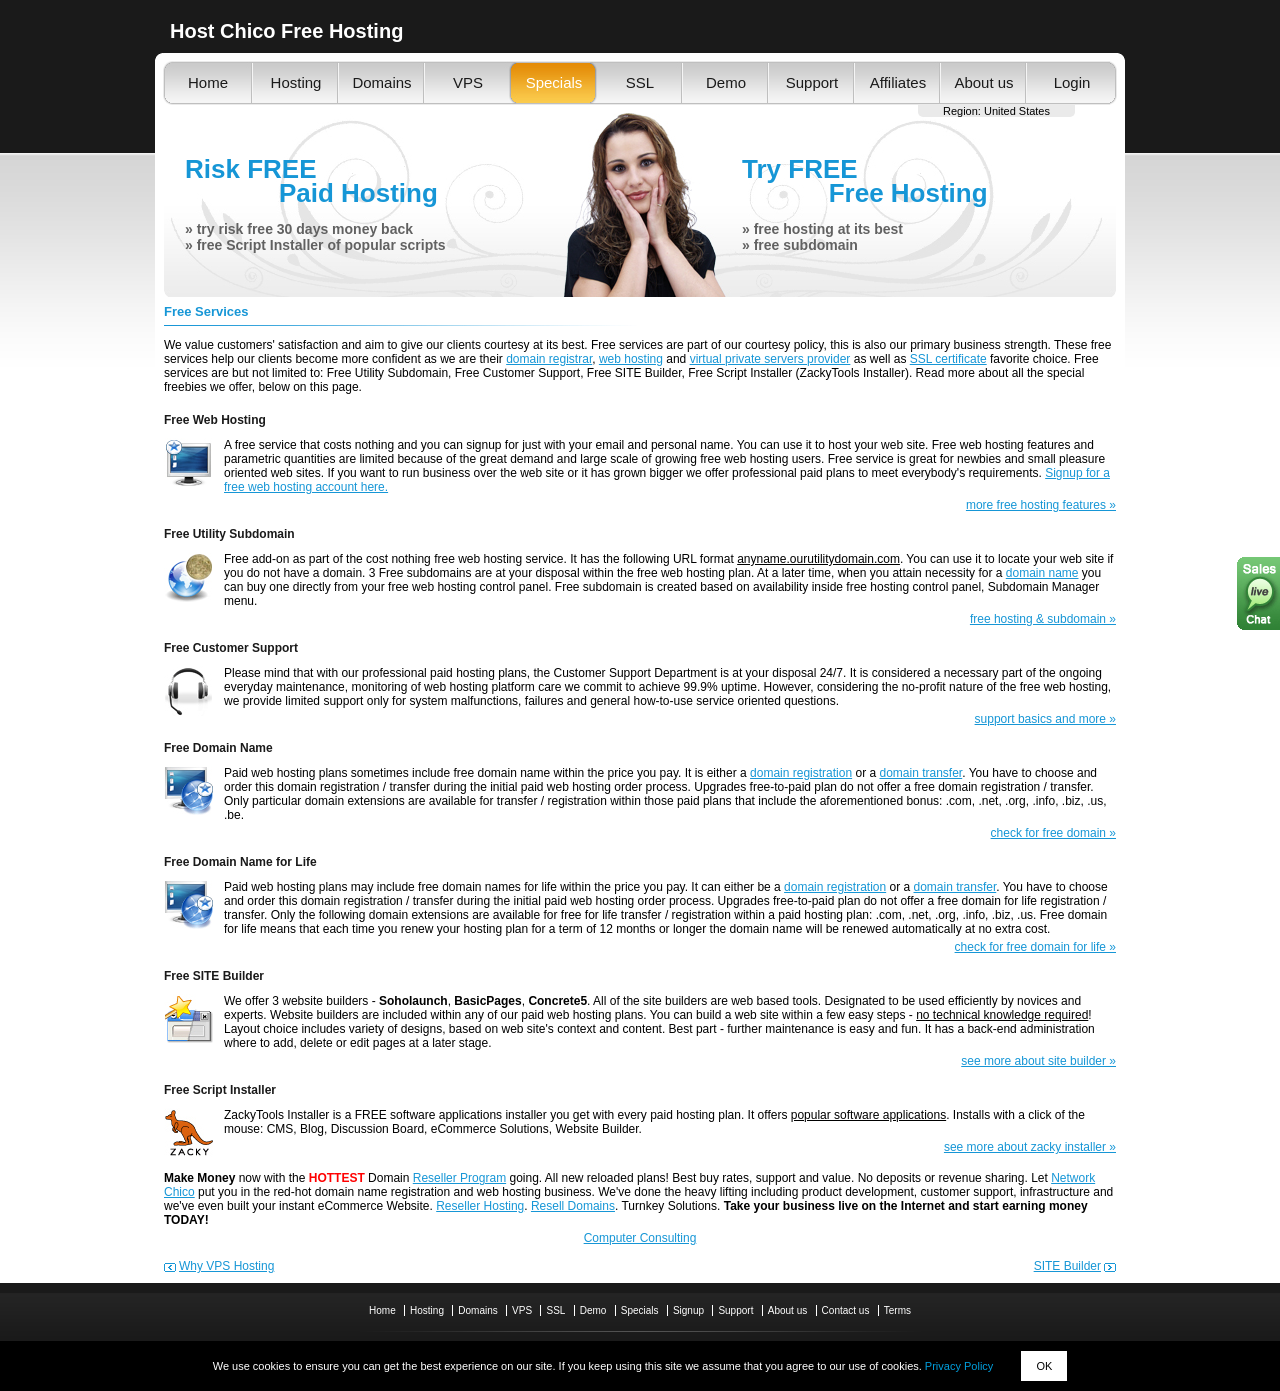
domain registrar (549, 359)
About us (983, 82)
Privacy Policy (959, 1366)
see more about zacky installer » (1030, 1147)
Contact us (846, 1310)
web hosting (631, 359)
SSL (640, 82)
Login (1072, 82)
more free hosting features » (1041, 505)
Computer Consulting (640, 1238)
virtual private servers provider (770, 359)
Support (812, 82)
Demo (726, 82)
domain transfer (920, 773)
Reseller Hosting (480, 1206)
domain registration (801, 773)
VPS (468, 82)
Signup (688, 1310)
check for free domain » (1053, 833)
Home (208, 82)
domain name (1042, 573)
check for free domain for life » (1035, 947)
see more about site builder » (1038, 1061)
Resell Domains (573, 1206)
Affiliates (898, 82)
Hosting (296, 82)
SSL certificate (948, 359)
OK (1044, 1366)
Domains (381, 82)
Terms (897, 1310)
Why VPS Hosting (226, 1266)
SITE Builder (1067, 1266)
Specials (554, 82)
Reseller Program (459, 1178)
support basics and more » (1045, 719)
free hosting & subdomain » (1043, 619)
